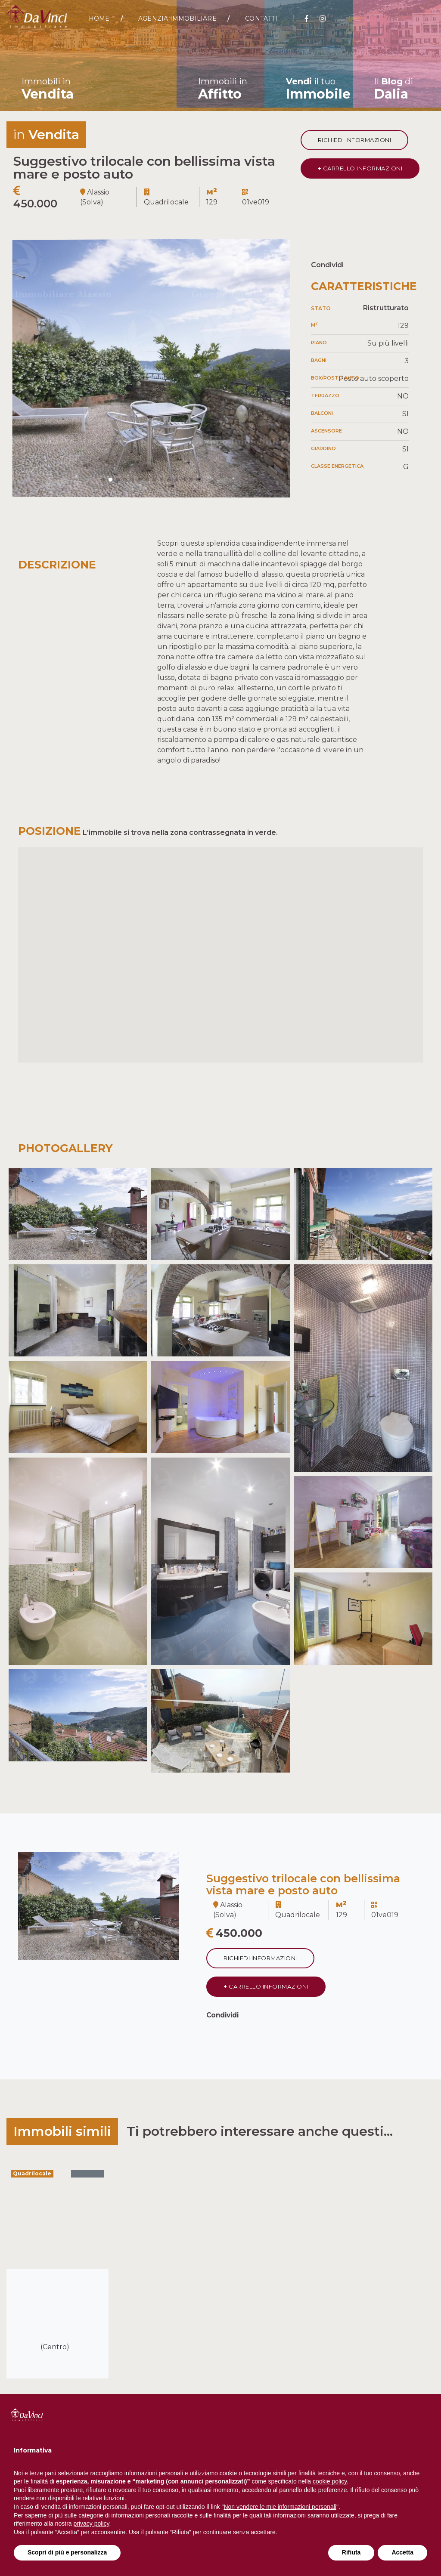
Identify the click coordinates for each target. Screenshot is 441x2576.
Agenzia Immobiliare (177, 19)
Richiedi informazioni (354, 139)
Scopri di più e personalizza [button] (67, 2552)
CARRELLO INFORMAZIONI (360, 168)
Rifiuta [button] (351, 2552)
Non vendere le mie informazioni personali (280, 2506)
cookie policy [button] (330, 2481)
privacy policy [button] (91, 2523)
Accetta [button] (402, 2552)
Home (99, 19)
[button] (103, 480)
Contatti (261, 19)
